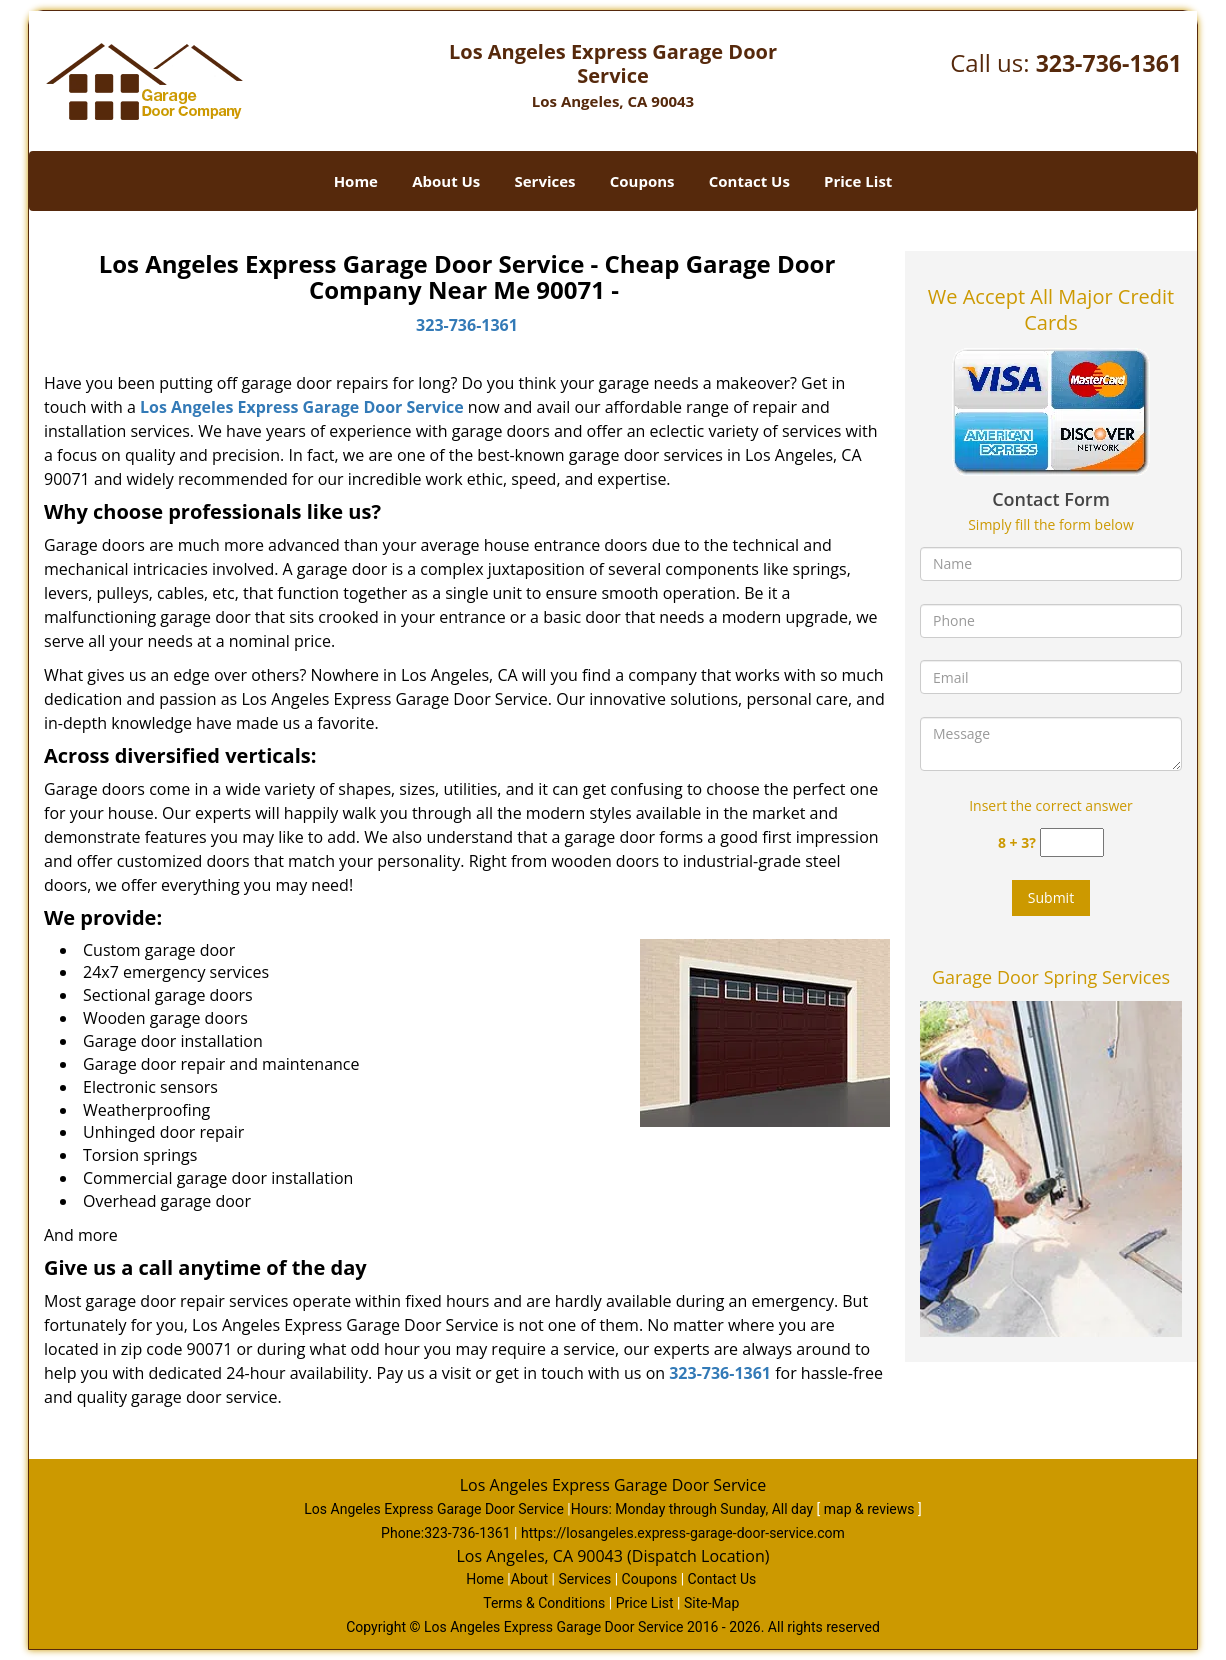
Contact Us (749, 181)
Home (356, 181)
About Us (446, 181)
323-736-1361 (1109, 63)
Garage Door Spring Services (1051, 977)
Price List (858, 181)
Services (545, 181)
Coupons (642, 181)
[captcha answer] (1072, 842)
